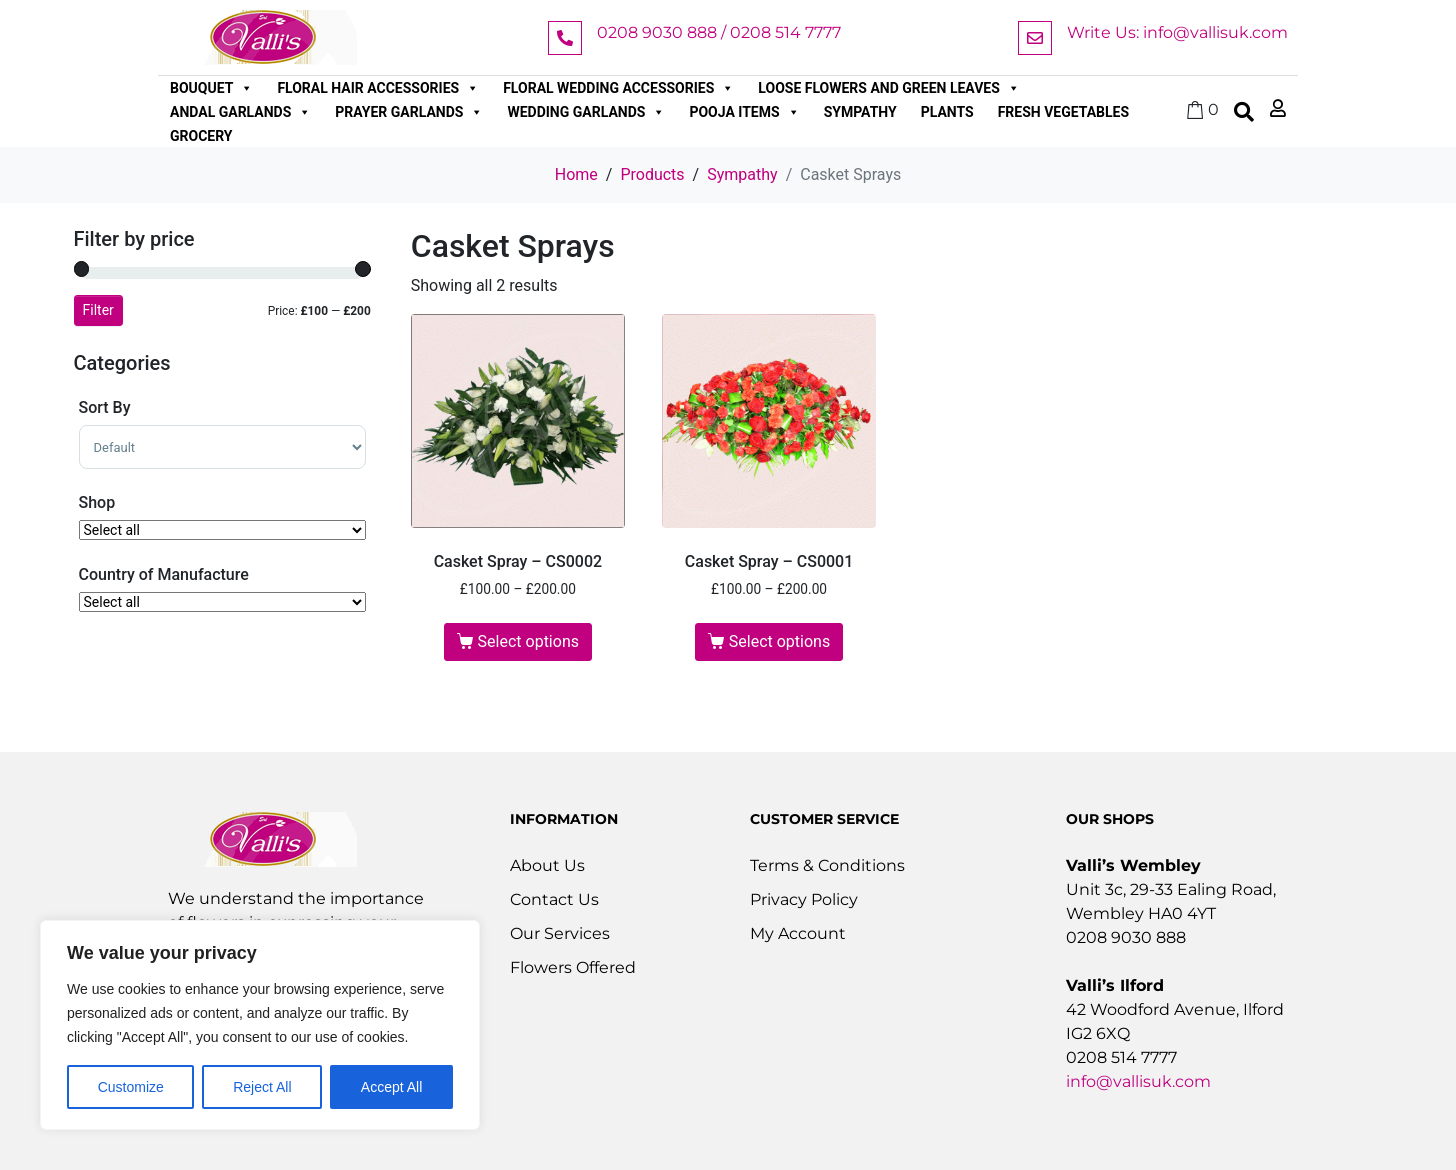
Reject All (262, 1087)
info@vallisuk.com (1138, 1081)
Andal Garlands (240, 112)
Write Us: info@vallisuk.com (1177, 32)
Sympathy (860, 112)
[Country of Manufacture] (222, 602)
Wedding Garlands (586, 112)
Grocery (201, 136)
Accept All (391, 1087)
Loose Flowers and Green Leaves (889, 88)
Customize (131, 1087)
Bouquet (211, 88)
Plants (947, 112)
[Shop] (222, 530)
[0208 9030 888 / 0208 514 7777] (565, 38)
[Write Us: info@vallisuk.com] (1035, 38)
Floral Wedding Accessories (618, 88)
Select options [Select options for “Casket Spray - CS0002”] (528, 641)
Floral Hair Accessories (378, 88)
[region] (260, 1025)
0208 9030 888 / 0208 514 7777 (719, 32)
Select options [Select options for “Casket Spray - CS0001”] (779, 641)
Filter (98, 310)
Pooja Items (744, 112)
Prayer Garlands (409, 112)
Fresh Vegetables (1063, 112)
